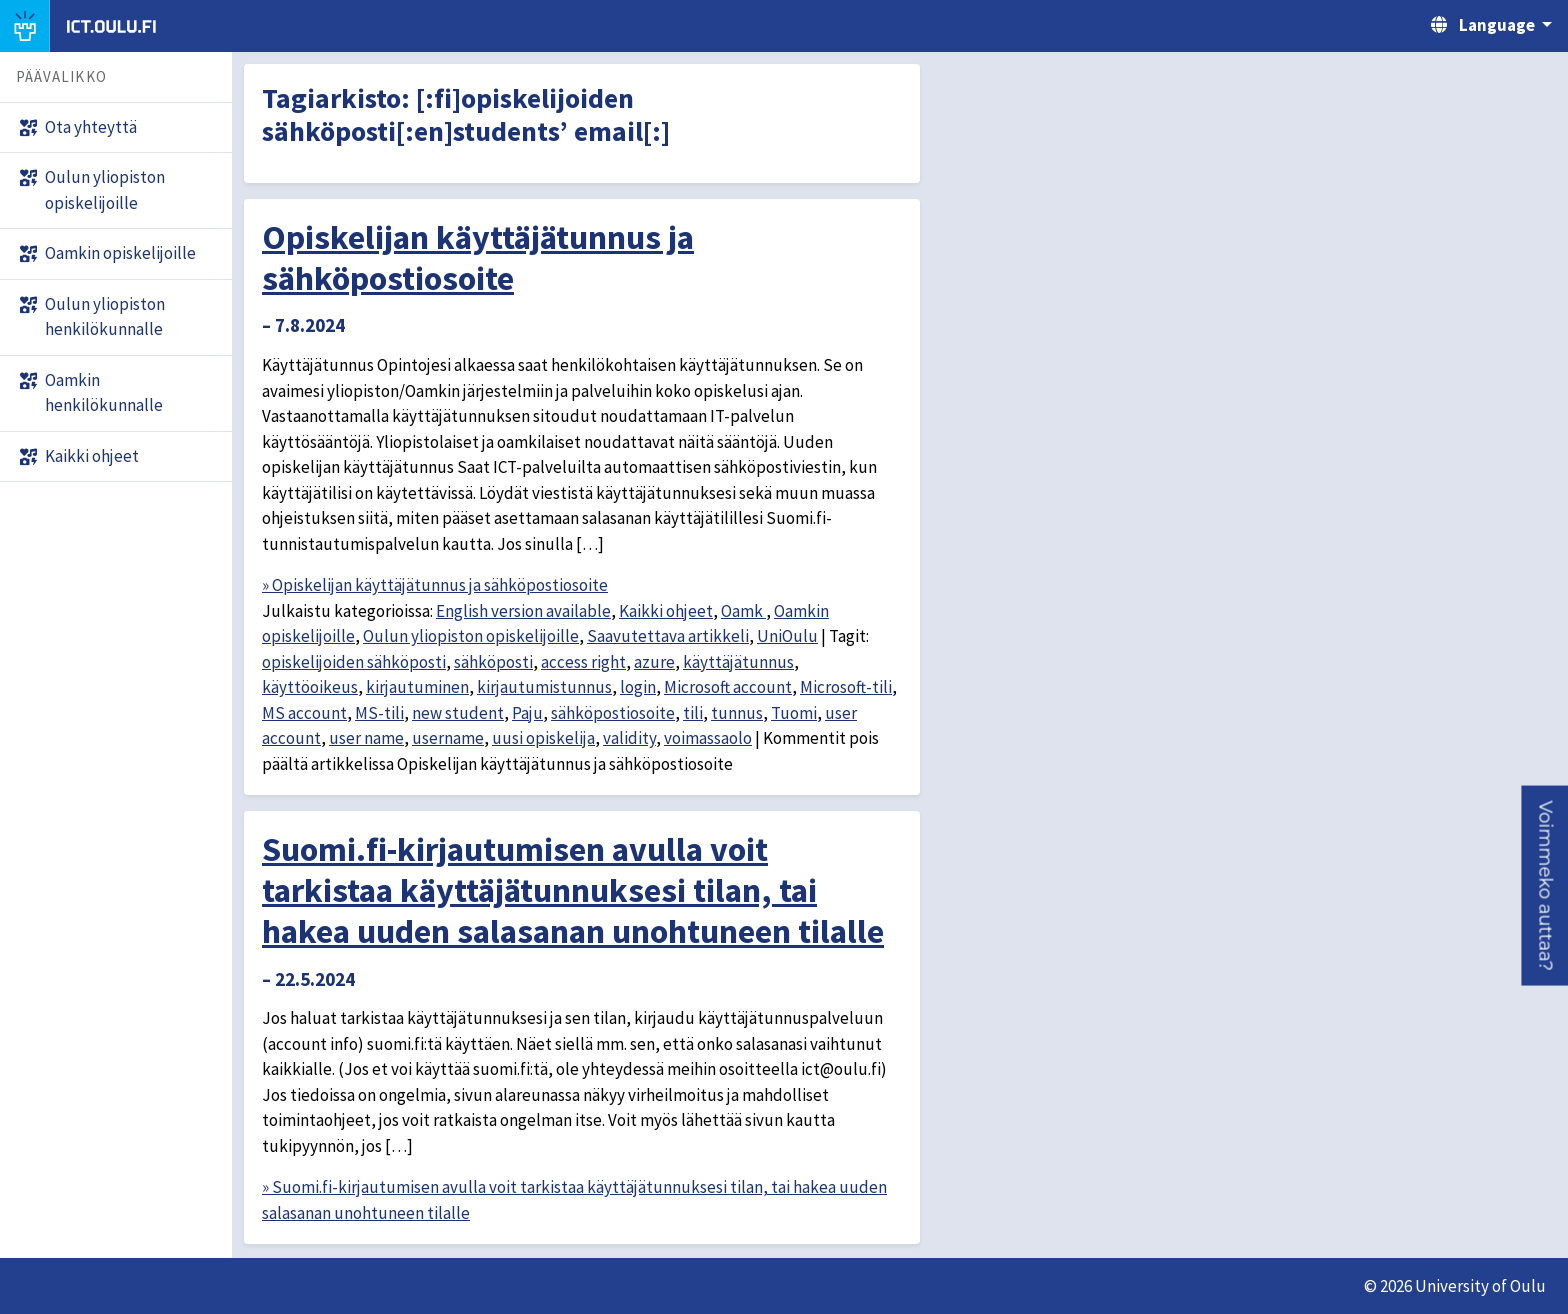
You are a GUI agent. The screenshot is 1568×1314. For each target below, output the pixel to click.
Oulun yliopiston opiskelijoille (471, 636)
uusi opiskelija (543, 738)
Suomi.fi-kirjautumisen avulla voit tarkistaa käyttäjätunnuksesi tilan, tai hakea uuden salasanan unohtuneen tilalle (573, 890)
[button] (1544, 885)
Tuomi (794, 713)
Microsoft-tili (846, 687)
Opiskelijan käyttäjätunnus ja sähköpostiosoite (478, 257)
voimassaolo (708, 738)
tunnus (737, 713)
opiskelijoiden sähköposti (354, 662)
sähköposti (493, 662)
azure (654, 662)
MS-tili (379, 713)
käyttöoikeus (310, 687)
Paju (527, 713)
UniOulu (787, 636)
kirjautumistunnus (544, 687)
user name (366, 738)
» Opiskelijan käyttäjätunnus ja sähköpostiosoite (435, 585)
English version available (523, 611)
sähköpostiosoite (613, 713)
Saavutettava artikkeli (668, 636)
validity (629, 738)
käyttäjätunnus (738, 662)
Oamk (743, 611)
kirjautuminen (417, 687)
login (638, 687)
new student (458, 713)
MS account (304, 713)
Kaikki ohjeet (666, 611)
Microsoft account (728, 687)
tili (693, 713)
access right (583, 662)
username (448, 738)
